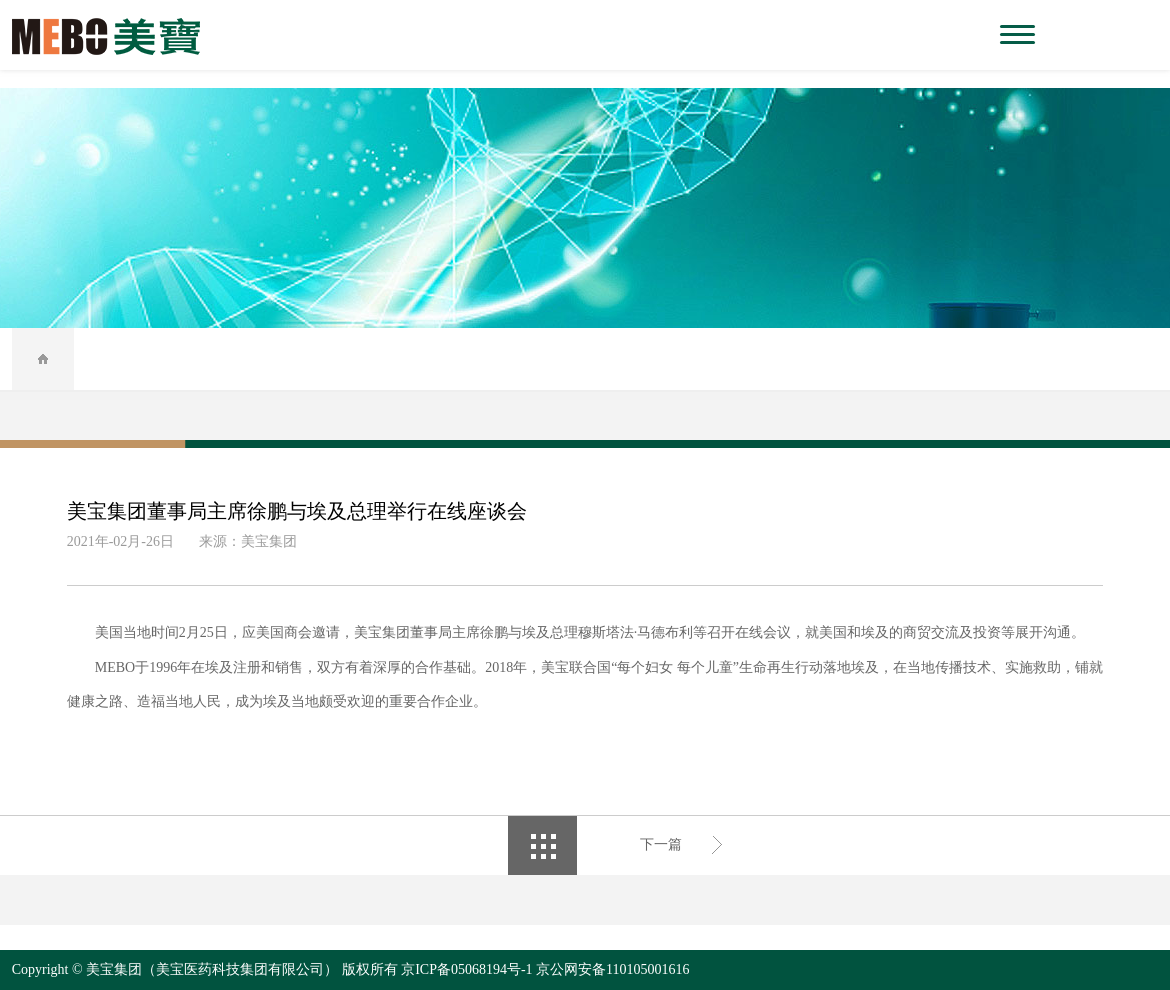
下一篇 (661, 844)
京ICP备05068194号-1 (466, 969)
